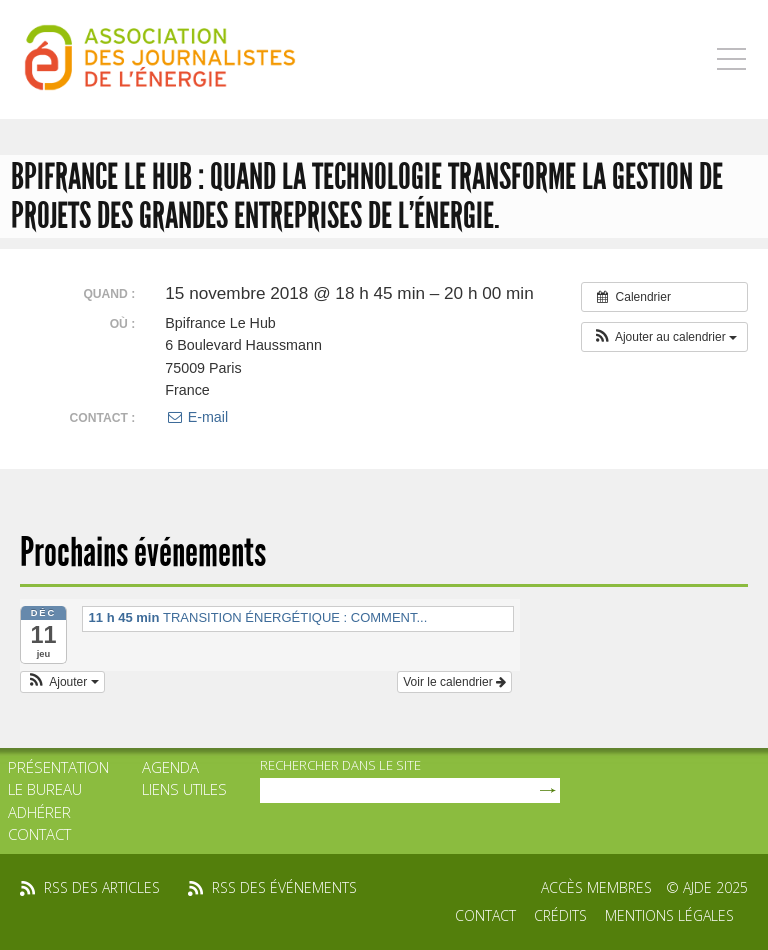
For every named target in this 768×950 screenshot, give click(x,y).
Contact (39, 834)
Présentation (58, 767)
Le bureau (45, 789)
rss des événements (284, 887)
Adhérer (39, 812)
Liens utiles (184, 789)
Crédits (560, 915)
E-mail (196, 417)
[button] (664, 337)
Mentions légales (669, 915)
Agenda (170, 767)
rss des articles (102, 887)
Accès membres (596, 887)
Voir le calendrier (454, 682)
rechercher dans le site (340, 765)
